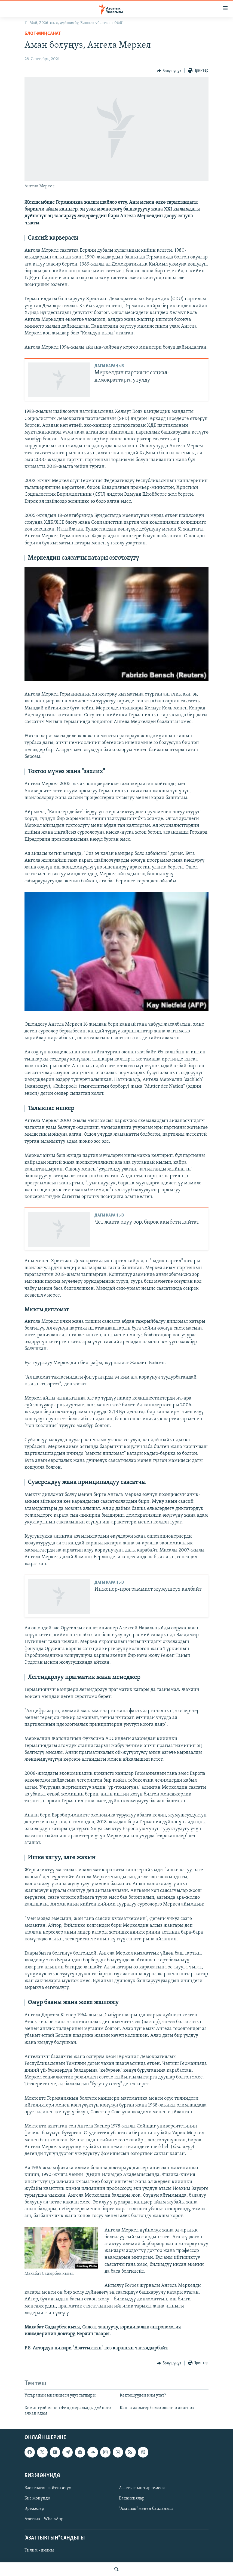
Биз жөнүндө (37, 2498)
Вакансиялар (132, 2498)
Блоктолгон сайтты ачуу (47, 2488)
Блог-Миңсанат (42, 33)
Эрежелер (34, 2509)
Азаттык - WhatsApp (43, 2519)
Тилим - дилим (39, 2550)
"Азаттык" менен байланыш (146, 2509)
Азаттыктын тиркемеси (142, 2488)
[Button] (169, 71)
